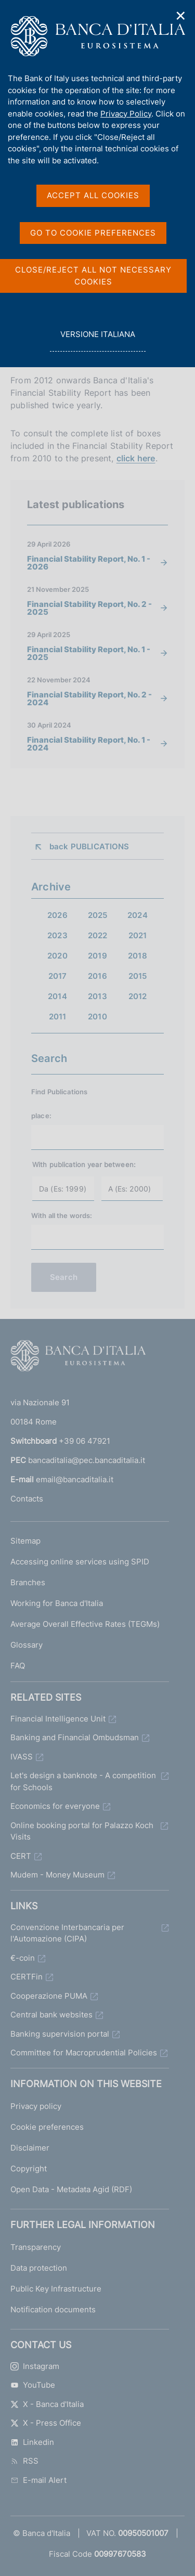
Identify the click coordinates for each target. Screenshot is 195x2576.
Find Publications (59, 1092)
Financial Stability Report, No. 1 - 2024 (88, 744)
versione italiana (97, 340)
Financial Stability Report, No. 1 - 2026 (88, 563)
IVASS (21, 1757)
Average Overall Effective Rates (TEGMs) (85, 1624)
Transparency (35, 2247)
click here (135, 458)
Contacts (26, 1499)
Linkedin (32, 2442)
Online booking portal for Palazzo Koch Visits (81, 1831)
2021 (137, 935)
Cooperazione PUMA (48, 1996)
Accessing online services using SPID (79, 1562)
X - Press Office (45, 2423)
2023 (57, 935)
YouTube (32, 2385)
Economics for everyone (55, 1806)
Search (63, 1277)
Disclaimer (29, 2148)
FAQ (17, 1666)
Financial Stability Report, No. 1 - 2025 (88, 653)
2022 (98, 935)
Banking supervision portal (59, 2034)
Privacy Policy (125, 114)
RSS (24, 2461)
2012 (137, 996)
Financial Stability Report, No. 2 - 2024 (89, 698)
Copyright (28, 2168)
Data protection (38, 2268)
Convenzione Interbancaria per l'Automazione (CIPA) (67, 1933)
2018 (137, 956)
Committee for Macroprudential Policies (83, 2052)
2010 (97, 1016)
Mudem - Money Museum (57, 1875)
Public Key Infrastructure (55, 2289)
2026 (57, 915)
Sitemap (25, 1541)
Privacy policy (35, 2106)
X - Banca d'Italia (47, 2404)
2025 (98, 915)
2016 (97, 976)
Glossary (26, 1645)
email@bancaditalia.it (74, 1479)
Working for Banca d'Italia (56, 1603)
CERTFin (26, 1977)
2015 (137, 976)
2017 (57, 976)
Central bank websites (51, 2015)
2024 (137, 915)
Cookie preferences (47, 2127)
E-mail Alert (38, 2480)
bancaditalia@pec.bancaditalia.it (86, 1460)
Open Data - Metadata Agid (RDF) (71, 2189)
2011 (58, 1016)
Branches (27, 1582)
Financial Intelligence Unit (58, 1719)
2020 (57, 956)
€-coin (22, 1958)
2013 (97, 996)
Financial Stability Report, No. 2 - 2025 (89, 608)
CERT (20, 1856)
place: (41, 1115)
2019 (97, 956)
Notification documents (53, 2309)
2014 (57, 996)
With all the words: (61, 1215)
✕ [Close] (181, 16)
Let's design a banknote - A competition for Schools (83, 1781)
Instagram (34, 2366)
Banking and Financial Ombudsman (74, 1737)
